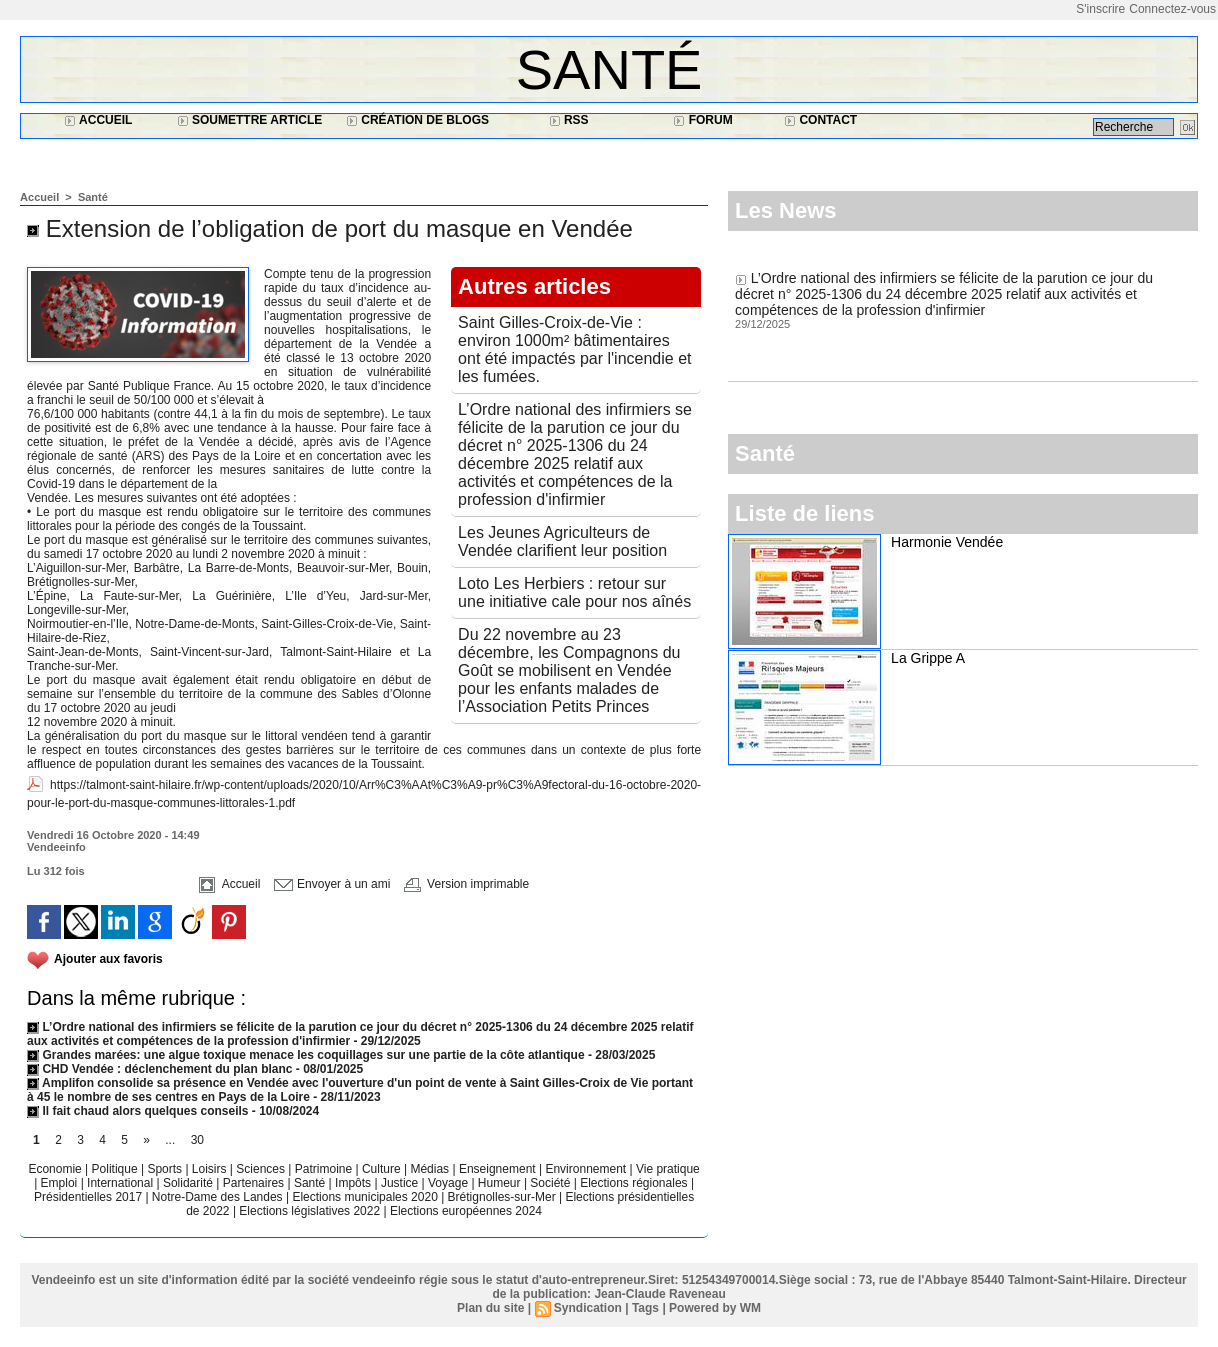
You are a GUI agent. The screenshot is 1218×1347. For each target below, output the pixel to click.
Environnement (585, 1169)
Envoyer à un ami (332, 884)
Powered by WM (715, 1308)
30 (197, 1140)
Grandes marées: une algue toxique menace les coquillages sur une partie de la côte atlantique (306, 1055)
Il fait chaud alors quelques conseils (139, 1111)
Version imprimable (466, 884)
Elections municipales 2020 (364, 1197)
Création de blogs (417, 120)
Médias (431, 1169)
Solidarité (189, 1183)
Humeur (501, 1183)
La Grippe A (928, 658)
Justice (401, 1183)
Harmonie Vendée (947, 542)
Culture (383, 1169)
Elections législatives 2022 (309, 1211)
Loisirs (211, 1169)
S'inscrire (1100, 9)
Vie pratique (668, 1169)
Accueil (98, 120)
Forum (702, 120)
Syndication (588, 1308)
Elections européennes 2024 (466, 1211)
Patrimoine (325, 1169)
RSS (569, 120)
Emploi (61, 1183)
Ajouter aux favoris (108, 959)
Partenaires (255, 1183)
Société (550, 1183)
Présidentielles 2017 (89, 1197)
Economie (56, 1169)
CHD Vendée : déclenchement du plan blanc (159, 1069)
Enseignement (499, 1169)
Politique (116, 1169)
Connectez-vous (1172, 9)
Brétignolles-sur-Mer (503, 1197)
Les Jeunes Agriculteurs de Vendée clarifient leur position (562, 541)
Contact (820, 120)
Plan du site (490, 1308)
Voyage (448, 1183)
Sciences (262, 1169)
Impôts (353, 1183)
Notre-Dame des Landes (219, 1197)
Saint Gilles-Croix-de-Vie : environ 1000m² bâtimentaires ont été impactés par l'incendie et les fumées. (574, 349)
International (121, 1183)
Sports (166, 1169)
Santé (609, 69)
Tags (645, 1308)
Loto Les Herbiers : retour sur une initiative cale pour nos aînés (574, 592)
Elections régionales (635, 1183)
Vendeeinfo (56, 847)
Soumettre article (250, 120)
